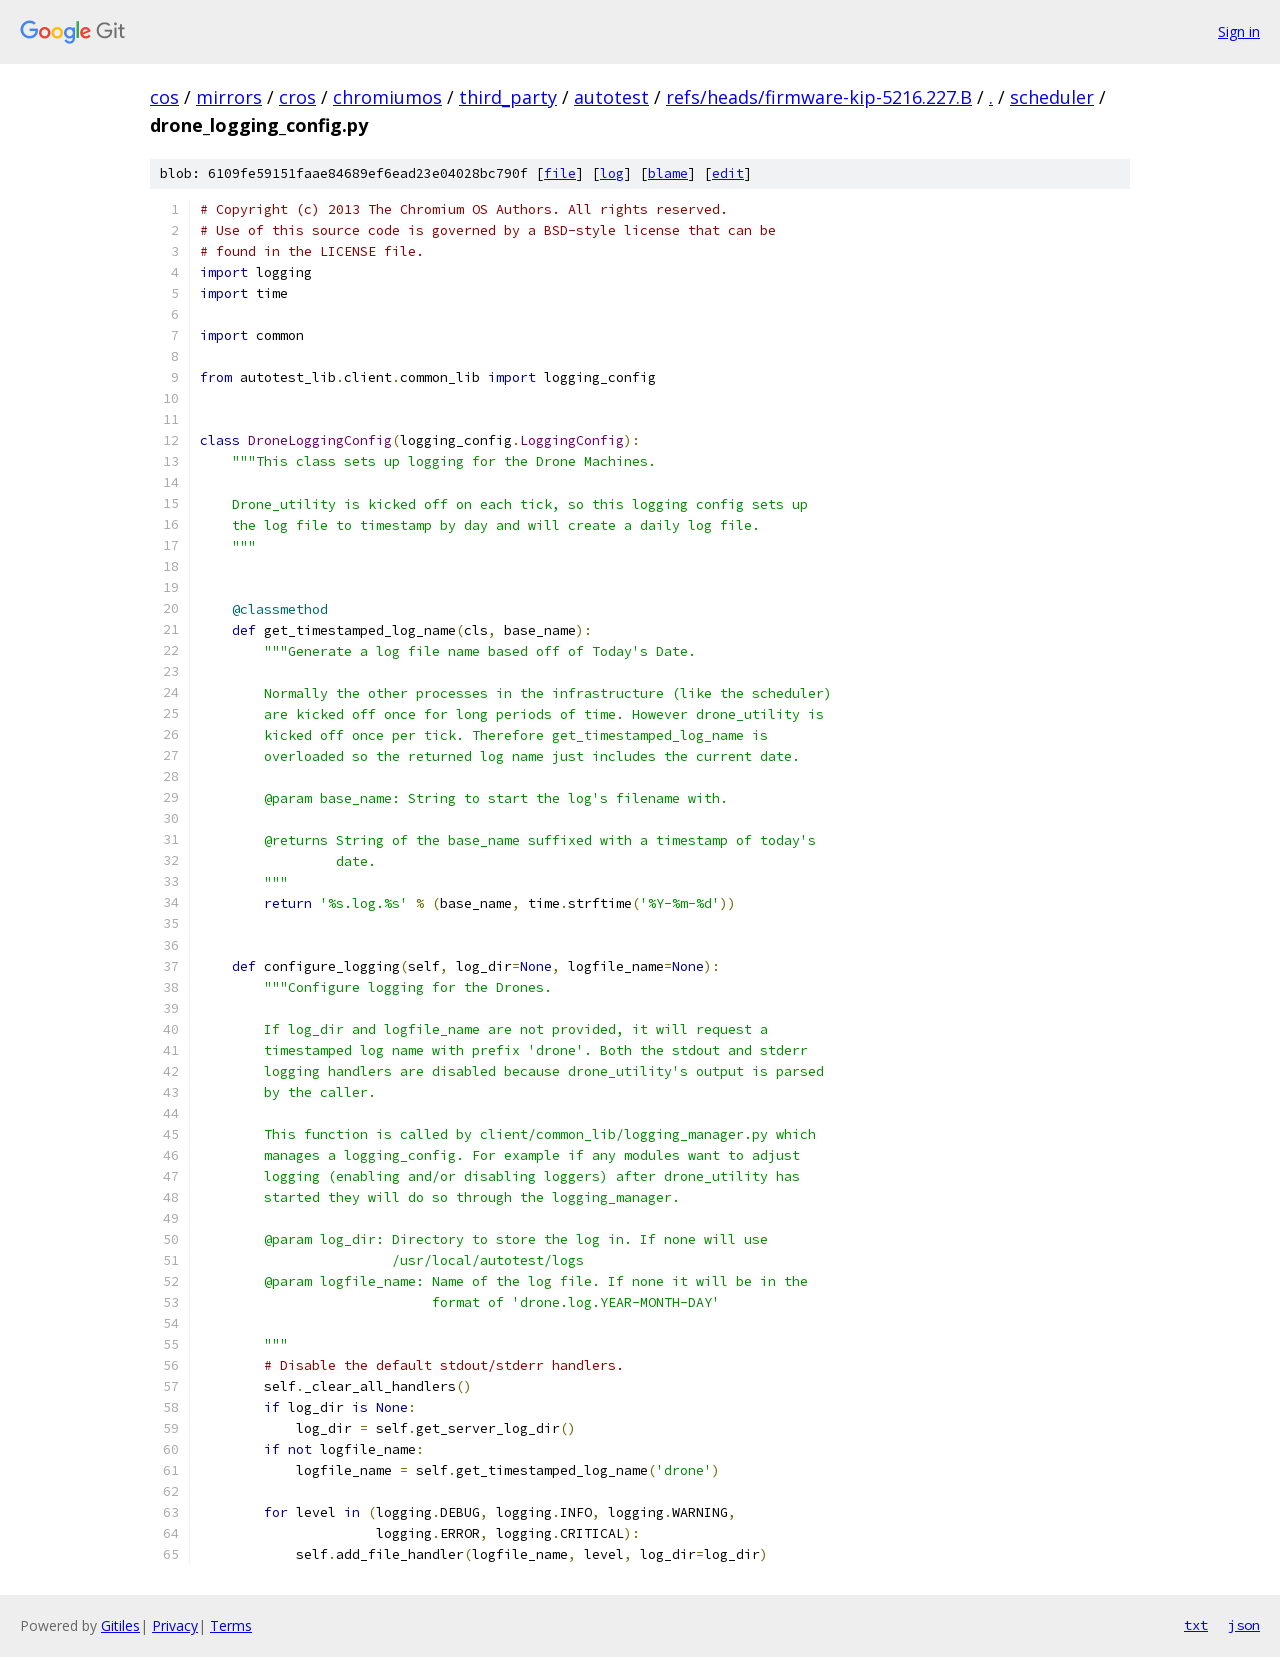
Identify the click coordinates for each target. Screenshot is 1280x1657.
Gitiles (120, 1625)
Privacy (175, 1625)
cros (297, 97)
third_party (508, 97)
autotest (611, 97)
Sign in (1239, 31)
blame (668, 173)
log (612, 173)
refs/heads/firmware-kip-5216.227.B (819, 97)
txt (1196, 1625)
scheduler (1052, 97)
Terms (231, 1625)
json (1244, 1625)
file (560, 173)
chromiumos (387, 97)
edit (728, 173)
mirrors (229, 97)
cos (164, 97)
